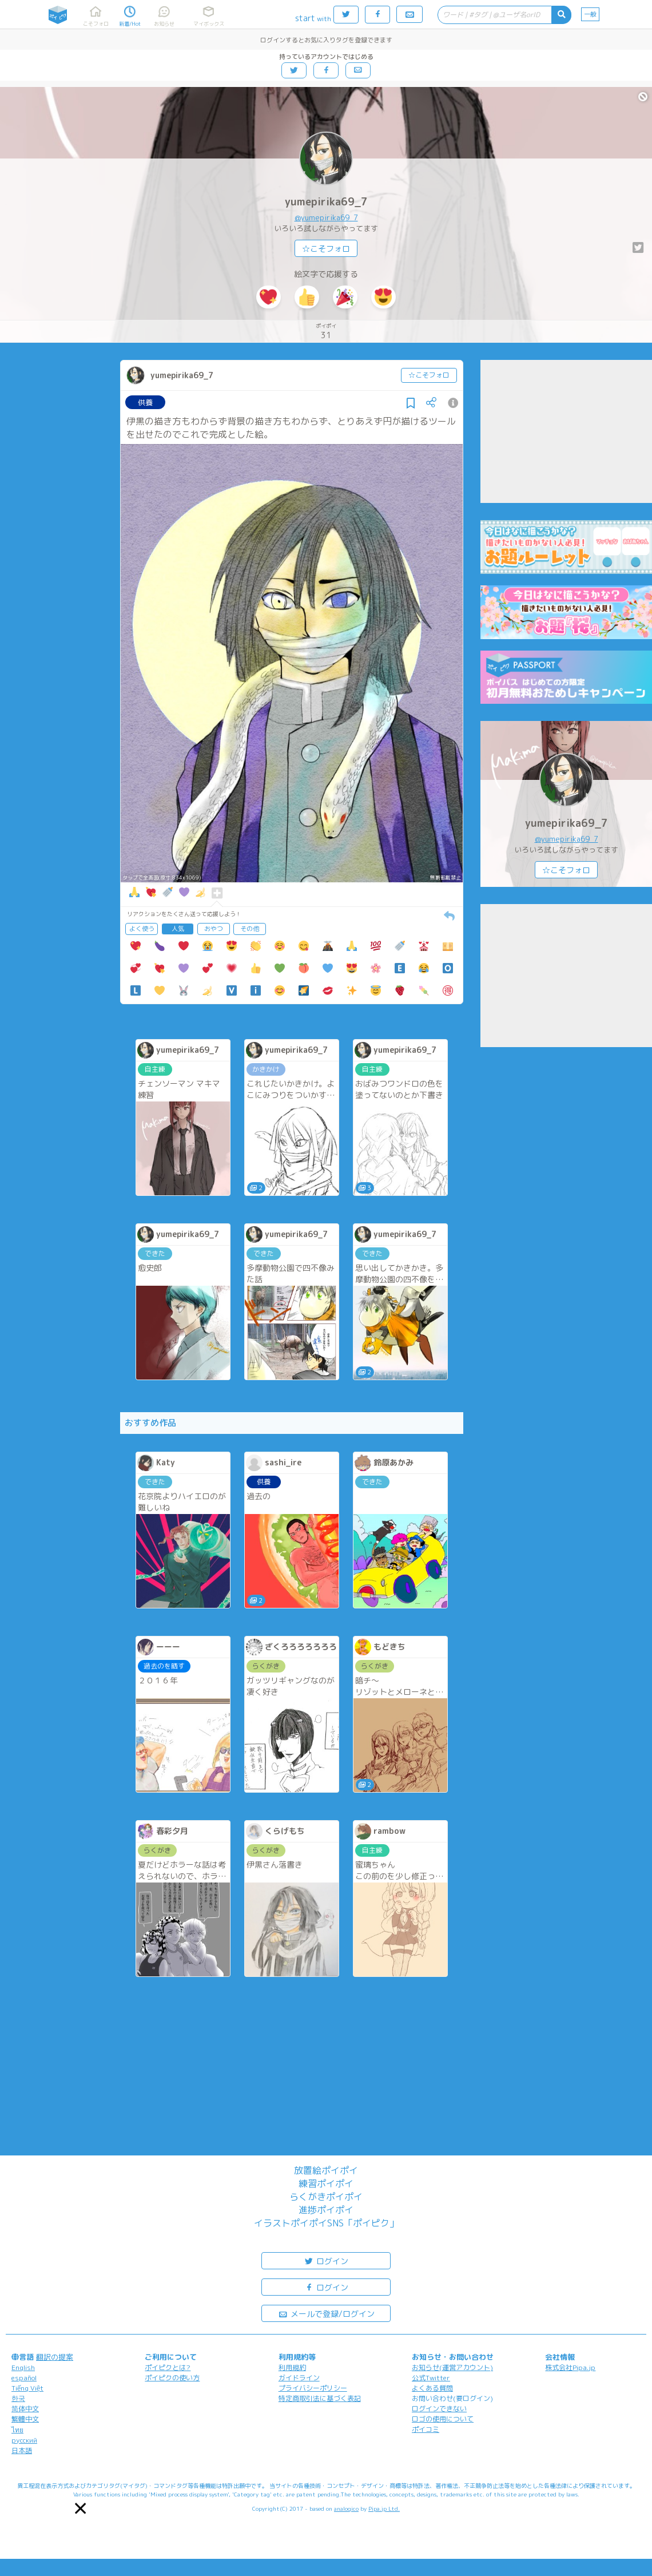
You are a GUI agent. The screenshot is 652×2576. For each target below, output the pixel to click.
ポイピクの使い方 (172, 2378)
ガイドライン (299, 2378)
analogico (346, 2508)
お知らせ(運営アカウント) (452, 2367)
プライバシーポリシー (313, 2388)
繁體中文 (25, 2419)
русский (24, 2440)
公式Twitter (431, 2378)
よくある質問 (432, 2388)
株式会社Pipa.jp (570, 2367)
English (23, 2367)
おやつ (213, 928)
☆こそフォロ (326, 248)
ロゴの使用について (443, 2419)
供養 (145, 402)
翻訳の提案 (54, 2357)
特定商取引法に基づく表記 (320, 2398)
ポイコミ (425, 2429)
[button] (80, 2508)
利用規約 (292, 2367)
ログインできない (439, 2408)
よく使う (141, 928)
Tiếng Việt (27, 2388)
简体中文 (25, 2408)
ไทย (17, 2430)
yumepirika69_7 (326, 202)
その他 (249, 928)
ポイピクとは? (167, 2367)
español (24, 2378)
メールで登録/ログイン (326, 2313)
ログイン (326, 2260)
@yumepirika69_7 (326, 217)
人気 (178, 928)
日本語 (21, 2450)
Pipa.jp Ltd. (384, 2508)
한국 (18, 2398)
